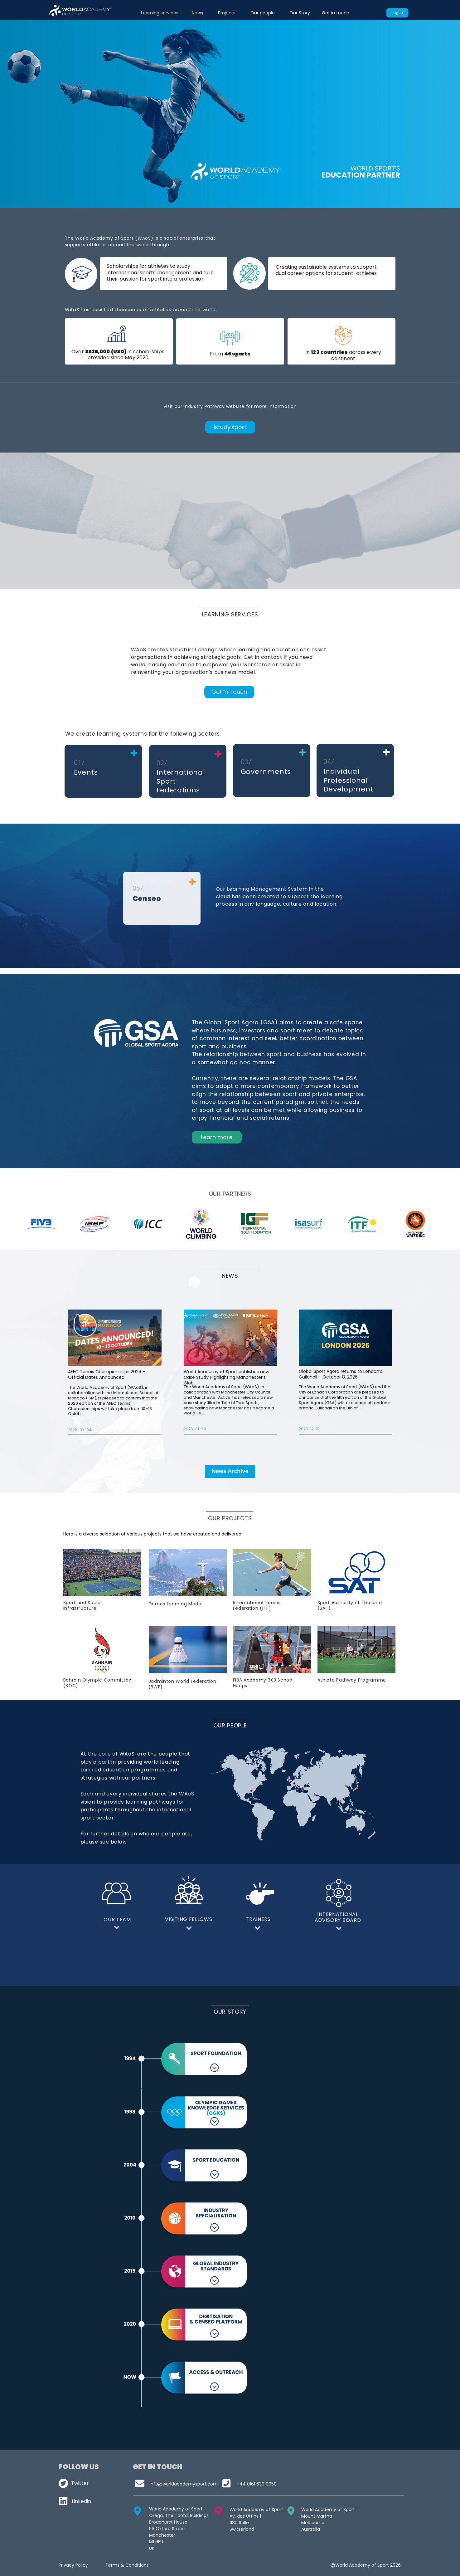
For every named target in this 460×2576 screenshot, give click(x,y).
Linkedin (81, 2501)
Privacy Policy (73, 2565)
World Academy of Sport (328, 2509)
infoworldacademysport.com (184, 2484)
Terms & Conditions (127, 2565)
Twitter (80, 2483)
